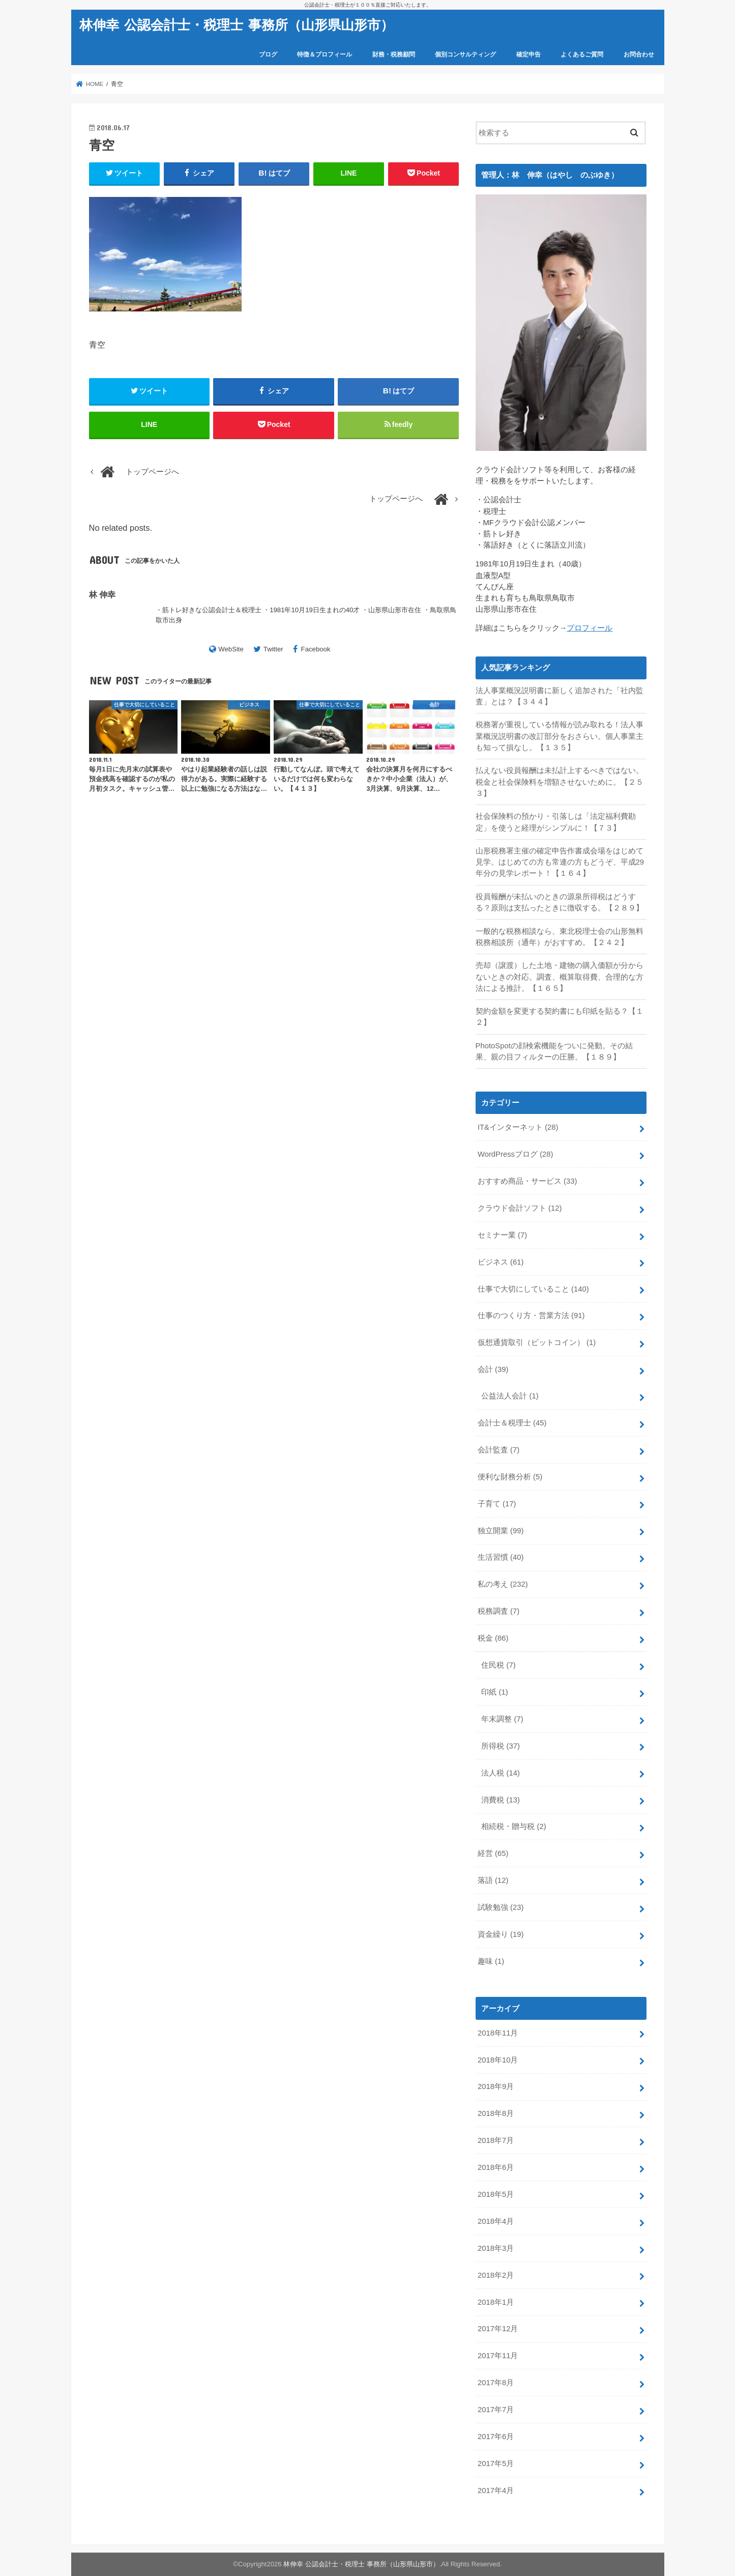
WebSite (231, 649)
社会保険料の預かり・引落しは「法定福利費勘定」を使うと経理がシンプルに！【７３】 (556, 822)
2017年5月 (496, 2463)
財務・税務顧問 (393, 54)
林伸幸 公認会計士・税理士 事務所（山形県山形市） (236, 24)
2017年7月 (496, 2410)
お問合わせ (639, 54)
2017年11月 (498, 2356)
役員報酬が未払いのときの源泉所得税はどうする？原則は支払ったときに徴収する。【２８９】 (559, 902)
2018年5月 (496, 2194)
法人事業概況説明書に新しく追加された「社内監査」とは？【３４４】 (559, 696)
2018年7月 (496, 2140)
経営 (493, 1853)
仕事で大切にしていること (533, 1289)
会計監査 (498, 1450)
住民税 (498, 1665)
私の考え (503, 1584)
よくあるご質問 (582, 54)
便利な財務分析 (510, 1477)
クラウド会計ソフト (520, 1208)
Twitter (273, 649)
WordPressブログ (515, 1154)
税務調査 (498, 1611)
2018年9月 (496, 2086)
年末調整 (502, 1719)
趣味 (491, 1961)
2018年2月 (496, 2275)
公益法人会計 (509, 1396)
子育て (497, 1504)
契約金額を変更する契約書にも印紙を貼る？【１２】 (559, 1016)
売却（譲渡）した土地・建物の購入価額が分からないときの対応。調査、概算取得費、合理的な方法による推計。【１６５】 (559, 976)
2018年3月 (496, 2248)
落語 (493, 1880)
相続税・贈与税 (513, 1826)
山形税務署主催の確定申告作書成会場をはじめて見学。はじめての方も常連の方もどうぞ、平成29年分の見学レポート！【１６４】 (560, 862)
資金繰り (501, 1934)
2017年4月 (496, 2490)
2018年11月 (498, 2033)
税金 (493, 1638)
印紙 (494, 1692)
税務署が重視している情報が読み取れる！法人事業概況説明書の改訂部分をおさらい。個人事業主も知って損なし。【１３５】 (559, 736)
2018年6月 (496, 2167)
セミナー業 (502, 1235)
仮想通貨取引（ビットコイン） (537, 1342)
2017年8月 (496, 2383)
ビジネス (501, 1262)
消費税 (500, 1800)
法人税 (500, 1773)
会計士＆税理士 (512, 1423)
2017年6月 (496, 2436)
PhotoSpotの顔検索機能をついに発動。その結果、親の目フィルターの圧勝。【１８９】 (554, 1051)
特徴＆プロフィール (324, 54)
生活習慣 (501, 1557)
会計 (493, 1369)
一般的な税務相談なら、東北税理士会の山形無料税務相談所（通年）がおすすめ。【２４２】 (559, 937)
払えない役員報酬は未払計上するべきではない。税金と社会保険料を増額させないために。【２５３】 (559, 781)
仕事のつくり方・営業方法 (531, 1315)
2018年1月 (496, 2302)
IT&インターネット (518, 1127)
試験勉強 (501, 1907)
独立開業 (501, 1531)
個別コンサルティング (465, 54)
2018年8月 (496, 2113)
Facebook (316, 649)
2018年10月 (498, 2060)
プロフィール (589, 628)
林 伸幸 (102, 594)
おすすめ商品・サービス (527, 1181)
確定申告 (528, 54)
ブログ (268, 54)
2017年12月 (498, 2329)
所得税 (500, 1746)
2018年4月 (496, 2221)
